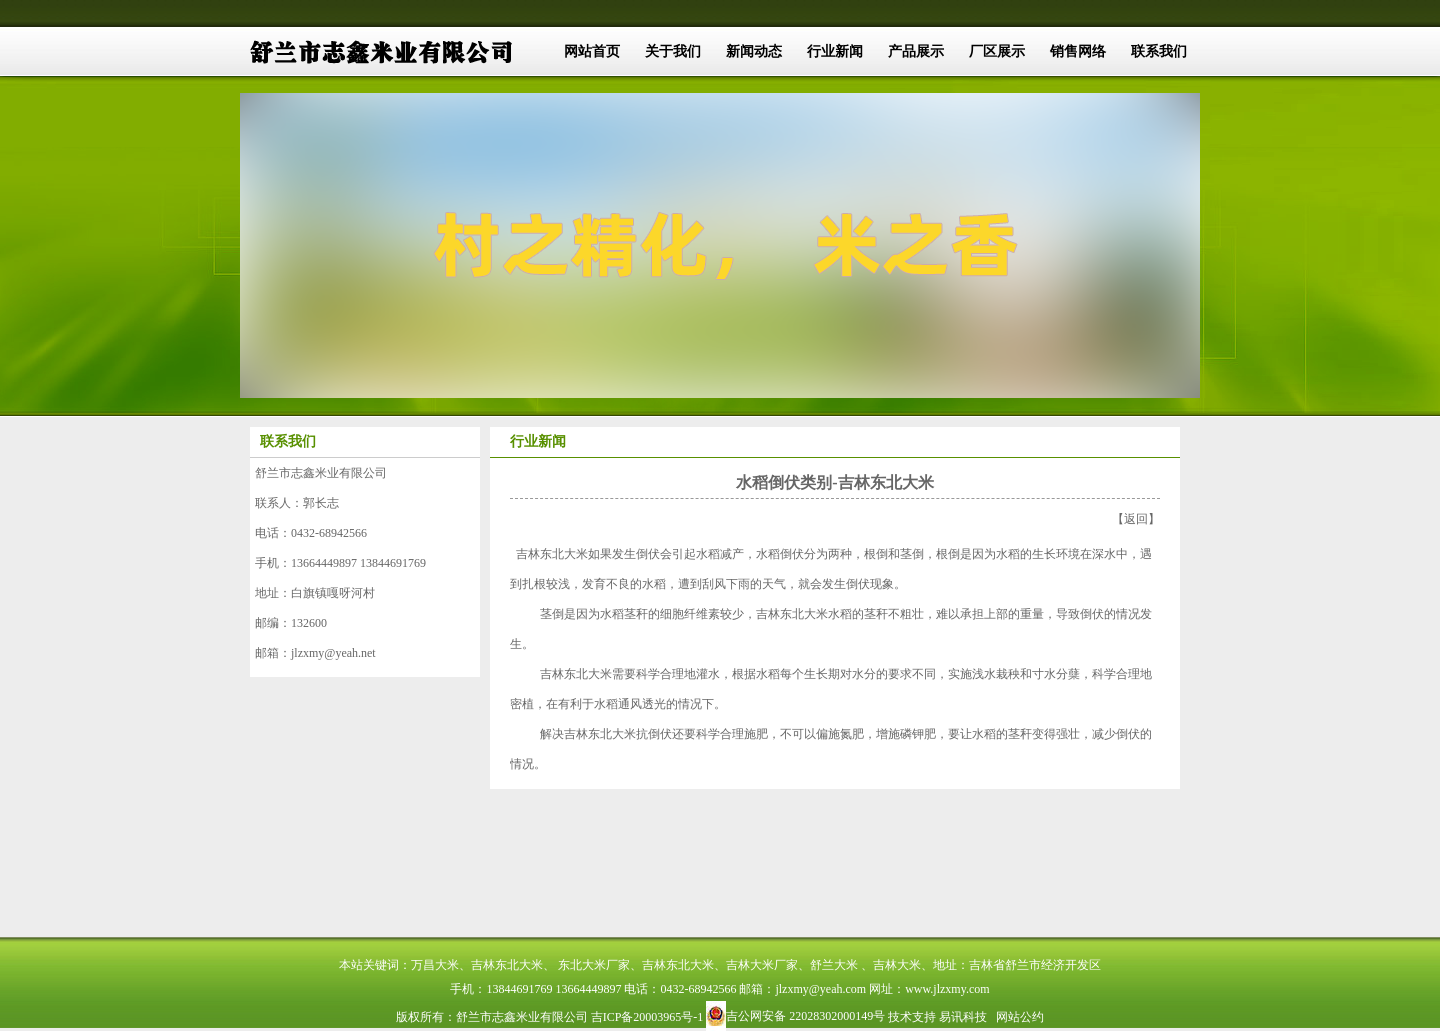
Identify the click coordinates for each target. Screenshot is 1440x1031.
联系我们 (1159, 51)
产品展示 (916, 51)
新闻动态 (754, 51)
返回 (1136, 519)
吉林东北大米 (552, 554)
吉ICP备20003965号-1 (647, 1017)
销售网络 (1078, 51)
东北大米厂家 (594, 965)
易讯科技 (963, 1017)
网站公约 (1020, 1017)
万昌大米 (435, 965)
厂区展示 (997, 51)
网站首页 (592, 51)
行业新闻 (835, 51)
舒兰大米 (834, 965)
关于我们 (673, 51)
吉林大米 (897, 965)
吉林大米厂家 (762, 965)
